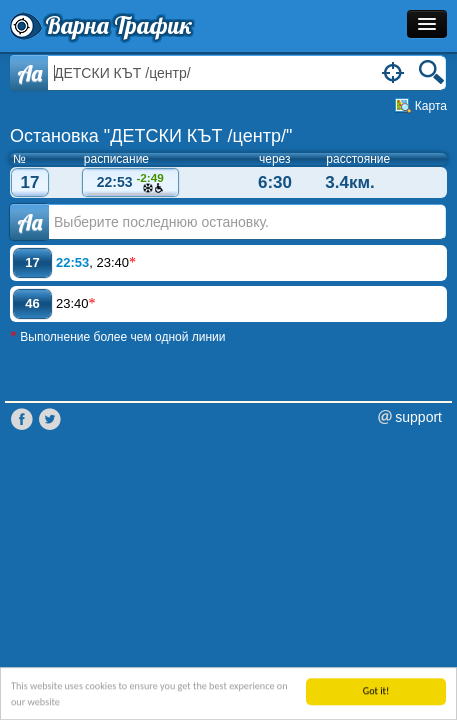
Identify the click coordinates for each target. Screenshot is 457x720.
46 (32, 303)
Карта (431, 106)
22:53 (130, 183)
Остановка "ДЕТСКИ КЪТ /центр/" (151, 136)
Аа (29, 222)
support (418, 417)
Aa (29, 73)
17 (30, 182)
